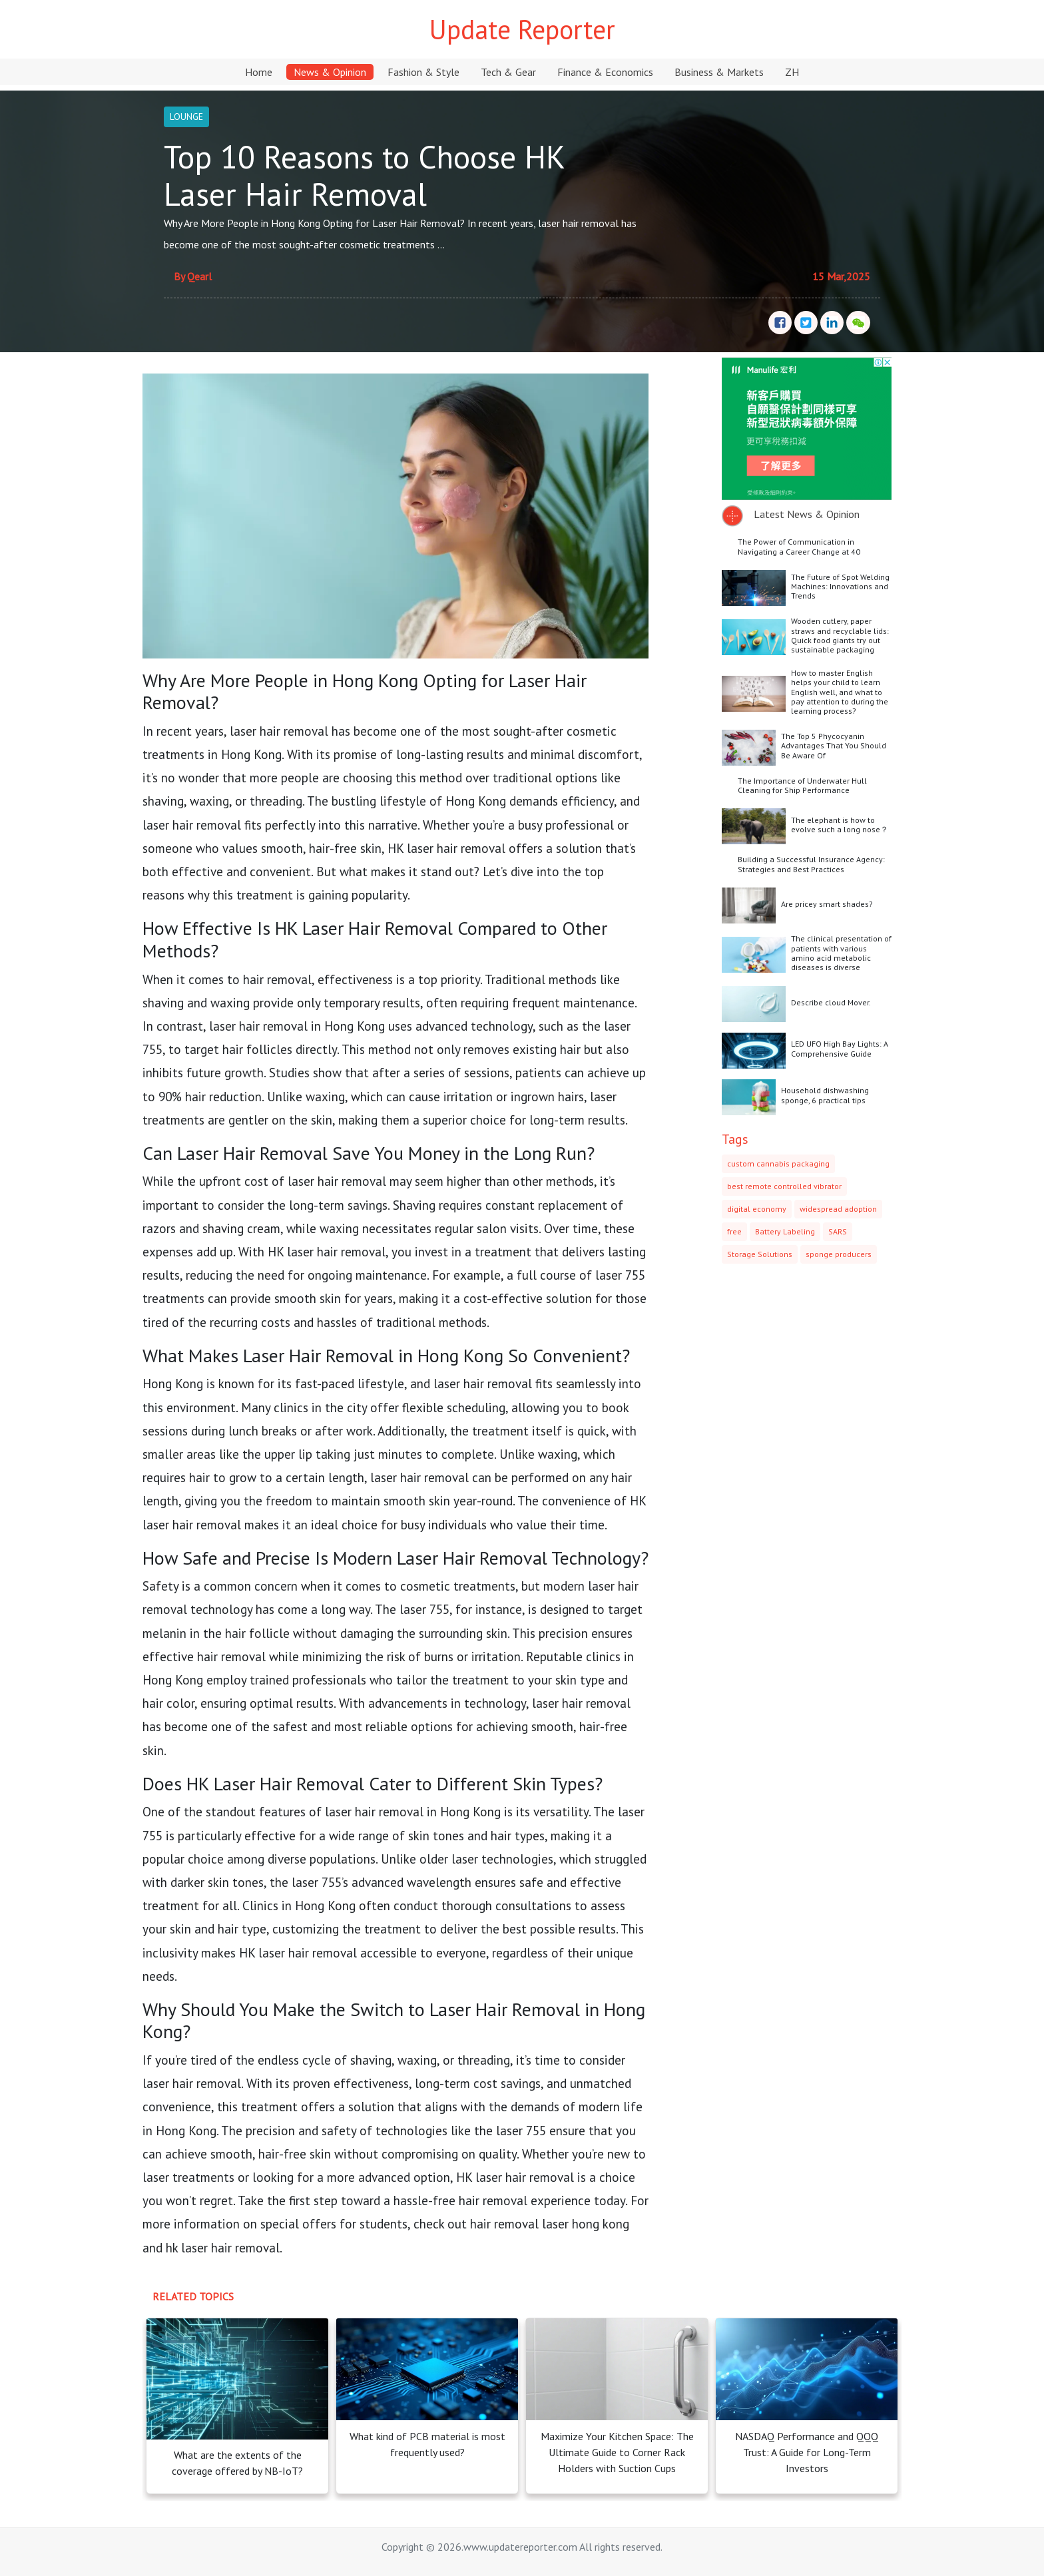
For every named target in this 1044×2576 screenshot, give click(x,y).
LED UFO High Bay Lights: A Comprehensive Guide (839, 1048)
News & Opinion (330, 72)
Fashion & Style (423, 72)
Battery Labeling (785, 1231)
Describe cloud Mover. (831, 1002)
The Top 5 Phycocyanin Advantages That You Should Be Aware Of (833, 745)
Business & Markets (719, 72)
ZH (792, 72)
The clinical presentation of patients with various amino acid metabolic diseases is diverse (841, 952)
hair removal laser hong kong (549, 2223)
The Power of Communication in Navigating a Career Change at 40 (799, 546)
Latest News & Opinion (807, 514)
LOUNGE (186, 117)
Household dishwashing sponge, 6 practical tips (825, 1095)
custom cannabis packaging (778, 1163)
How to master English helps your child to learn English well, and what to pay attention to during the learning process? (839, 692)
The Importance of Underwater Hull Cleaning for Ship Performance (802, 785)
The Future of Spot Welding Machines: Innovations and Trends (840, 586)
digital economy (756, 1209)
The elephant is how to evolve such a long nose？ (839, 824)
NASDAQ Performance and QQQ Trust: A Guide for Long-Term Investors (806, 2452)
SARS (837, 1231)
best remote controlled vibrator (784, 1186)
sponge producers (839, 1254)
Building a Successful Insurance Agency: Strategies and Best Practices (811, 864)
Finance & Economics (605, 72)
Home (258, 72)
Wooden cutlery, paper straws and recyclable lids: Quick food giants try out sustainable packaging (840, 635)
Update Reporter (522, 29)
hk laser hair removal (223, 2247)
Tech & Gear (508, 72)
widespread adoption (838, 1209)
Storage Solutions (759, 1254)
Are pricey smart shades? (827, 904)
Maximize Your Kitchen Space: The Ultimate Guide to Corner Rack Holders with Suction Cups (617, 2452)
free (734, 1231)
